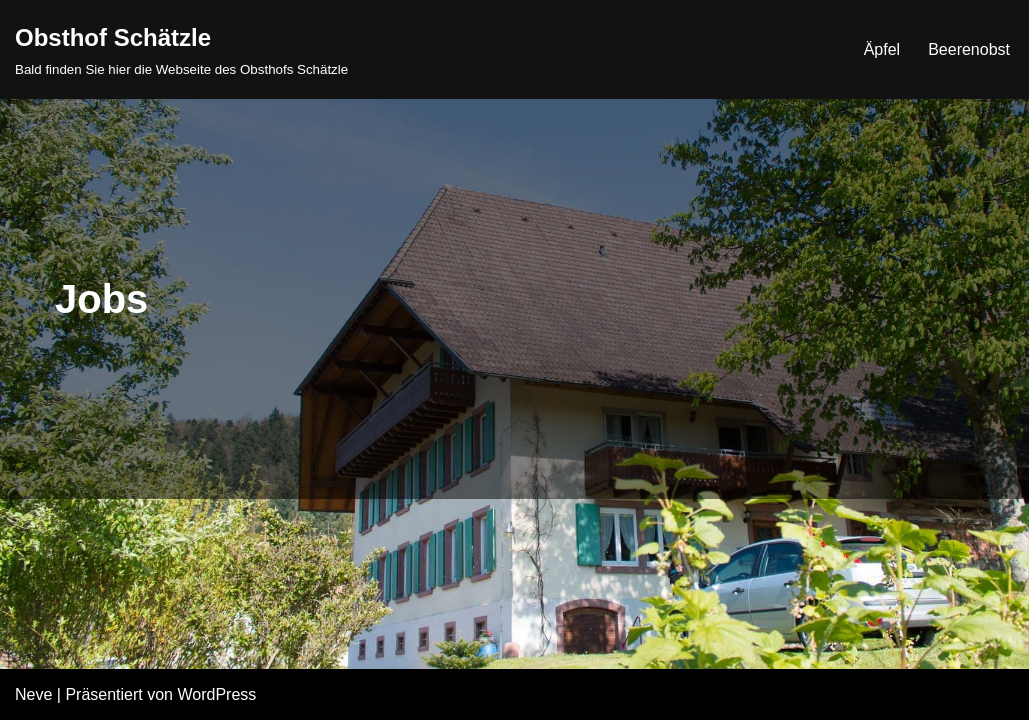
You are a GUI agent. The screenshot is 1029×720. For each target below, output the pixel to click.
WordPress (216, 694)
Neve (33, 694)
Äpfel (882, 49)
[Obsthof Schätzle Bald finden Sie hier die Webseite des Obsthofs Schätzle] (181, 49)
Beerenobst (969, 49)
